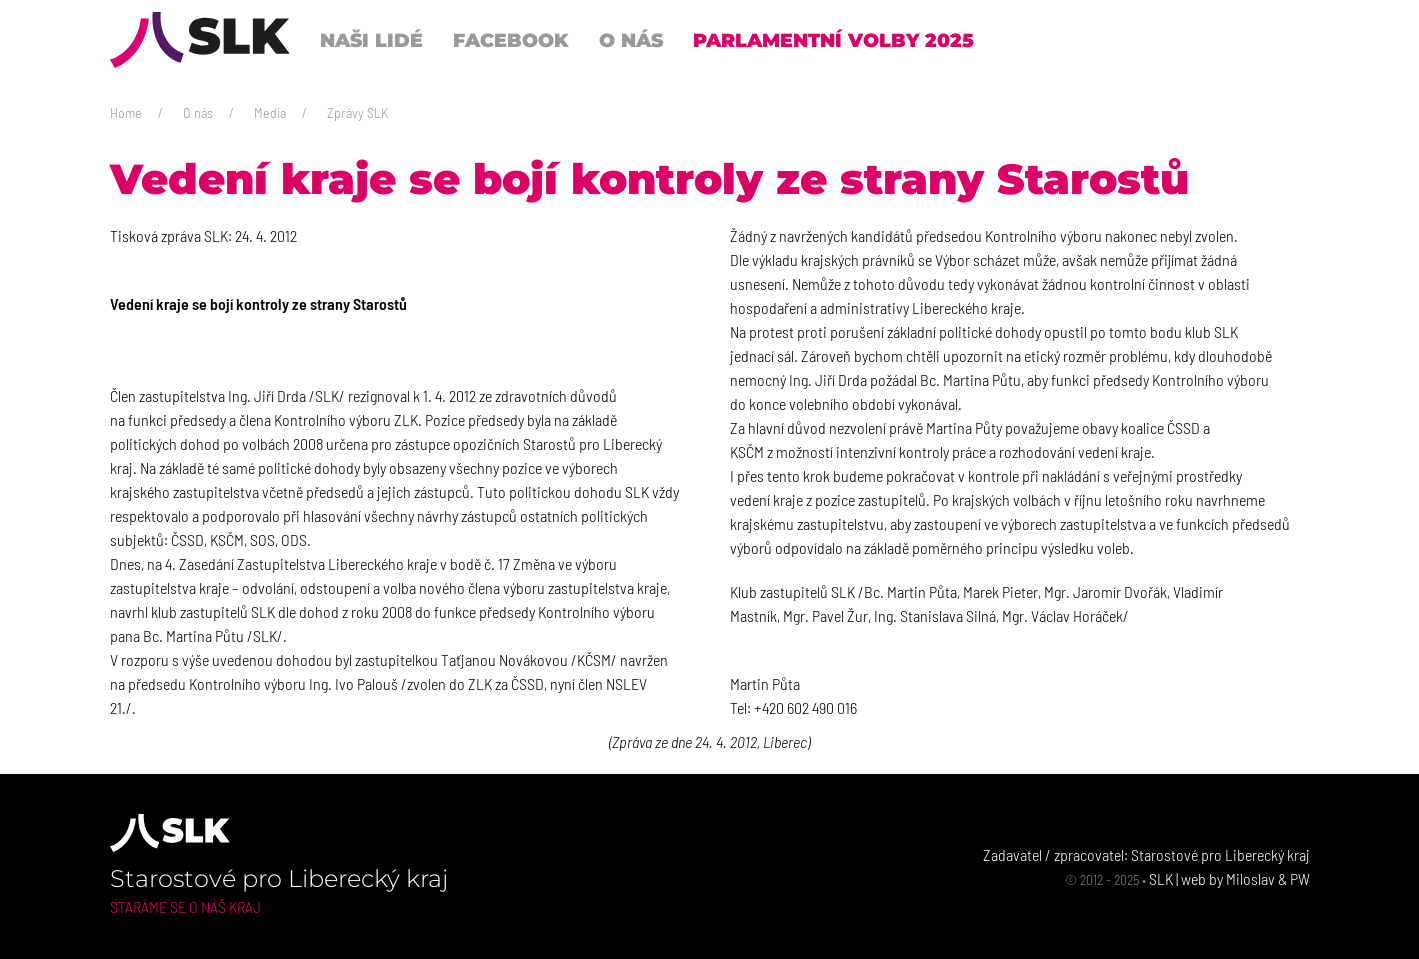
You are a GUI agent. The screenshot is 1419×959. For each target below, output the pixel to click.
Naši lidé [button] (371, 40)
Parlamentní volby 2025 (833, 40)
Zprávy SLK (357, 112)
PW (1300, 878)
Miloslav (1250, 878)
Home (126, 112)
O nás (198, 112)
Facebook (511, 40)
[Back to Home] (200, 40)
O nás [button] (631, 40)
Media (270, 112)
